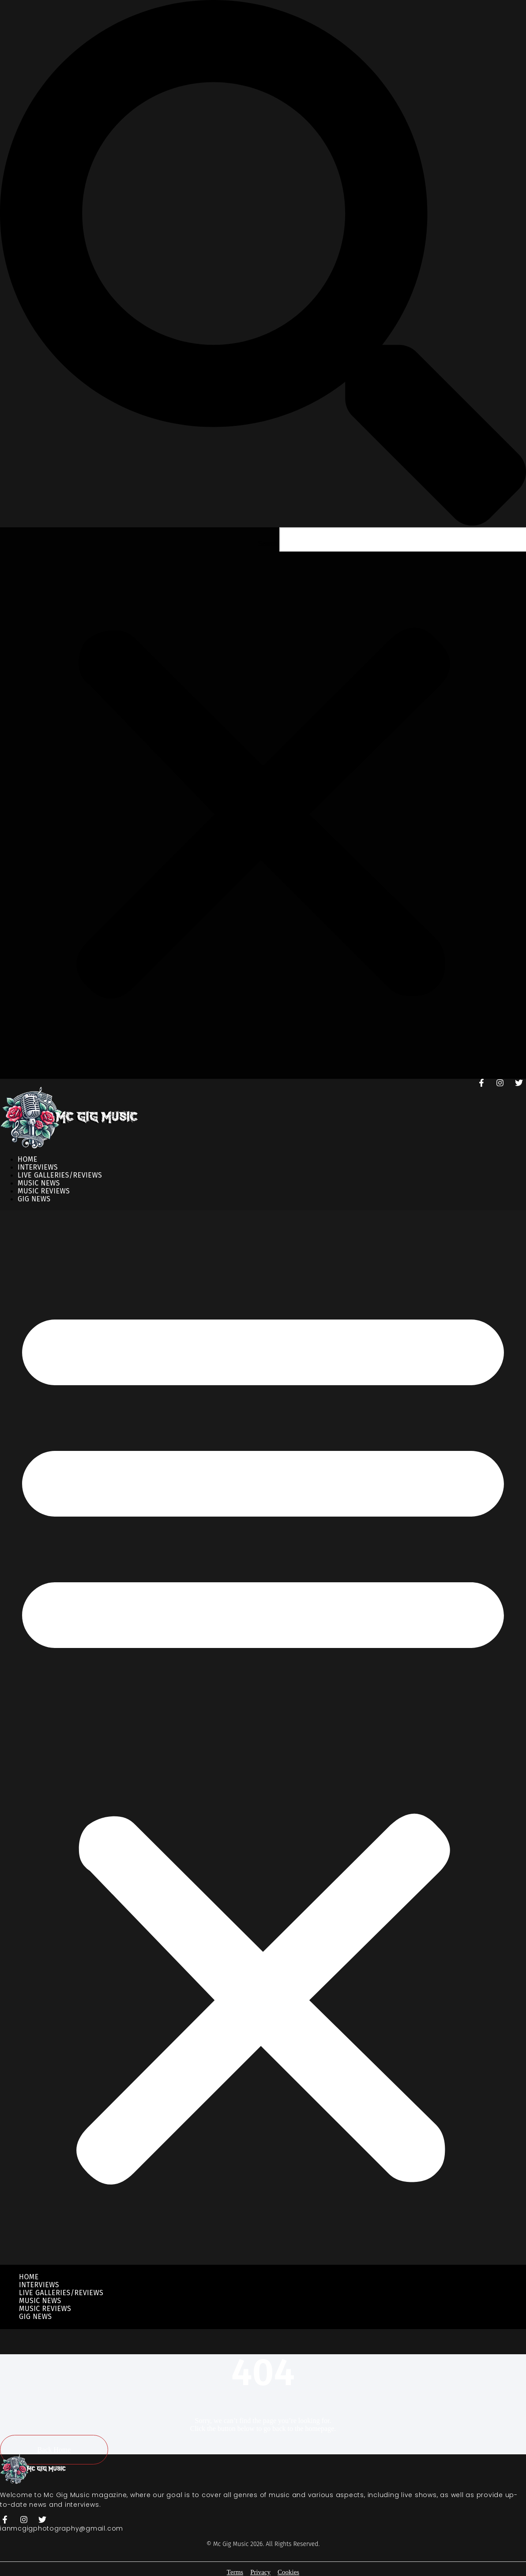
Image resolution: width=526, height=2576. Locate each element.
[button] (263, 263)
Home (29, 2277)
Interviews (39, 2285)
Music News (40, 2300)
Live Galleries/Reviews (61, 2293)
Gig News (34, 1199)
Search (268, 543)
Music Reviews (45, 2308)
